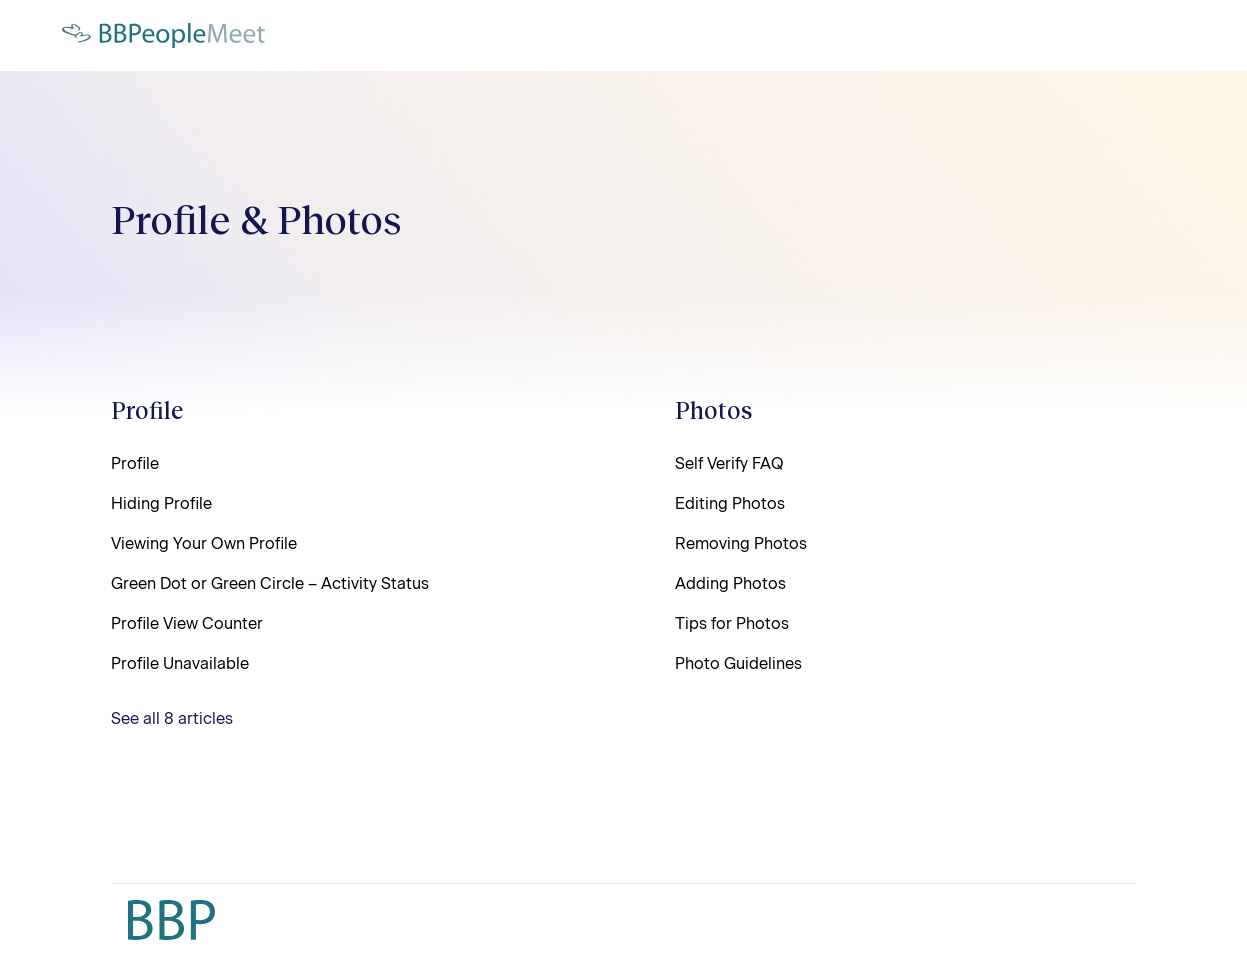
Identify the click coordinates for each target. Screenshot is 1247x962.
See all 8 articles (172, 718)
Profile (147, 409)
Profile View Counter (187, 623)
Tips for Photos (732, 623)
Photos (713, 409)
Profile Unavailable (180, 663)
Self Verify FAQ (729, 463)
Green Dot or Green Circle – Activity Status (270, 583)
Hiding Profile (161, 503)
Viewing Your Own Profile (204, 543)
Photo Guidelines (738, 663)
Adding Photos (730, 583)
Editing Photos (730, 503)
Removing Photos (741, 543)
